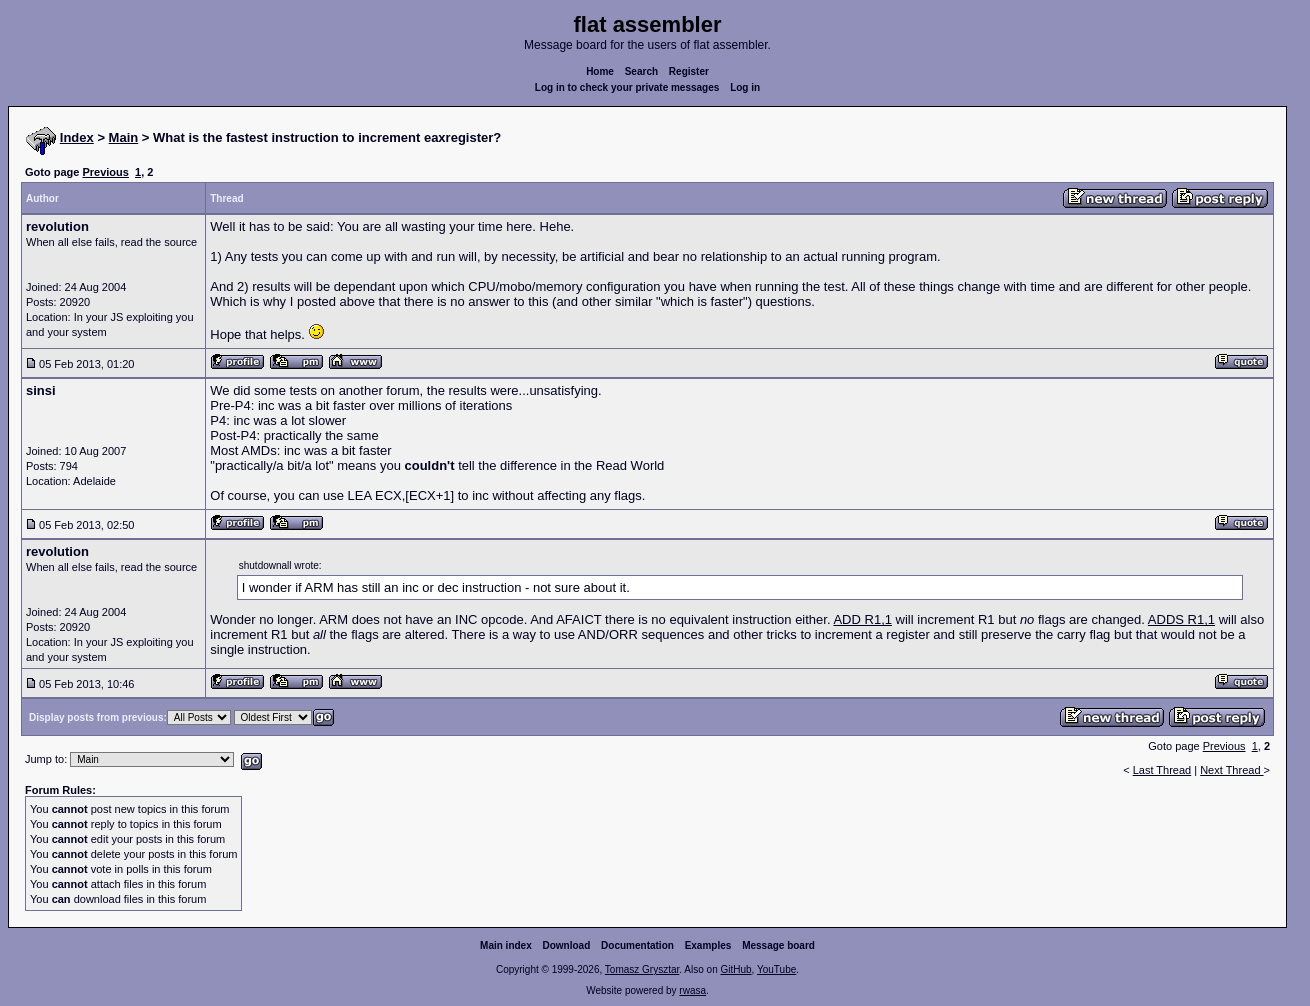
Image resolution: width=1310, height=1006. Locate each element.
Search (641, 71)
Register (689, 71)
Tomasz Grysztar (642, 969)
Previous (105, 172)
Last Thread (1162, 770)
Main (124, 137)
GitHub (735, 969)
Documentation (637, 945)
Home (600, 71)
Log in (745, 87)
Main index (506, 945)
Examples (708, 945)
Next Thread (1231, 770)
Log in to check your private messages (627, 87)
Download (567, 945)
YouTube (776, 969)
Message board (778, 945)
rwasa (692, 990)
